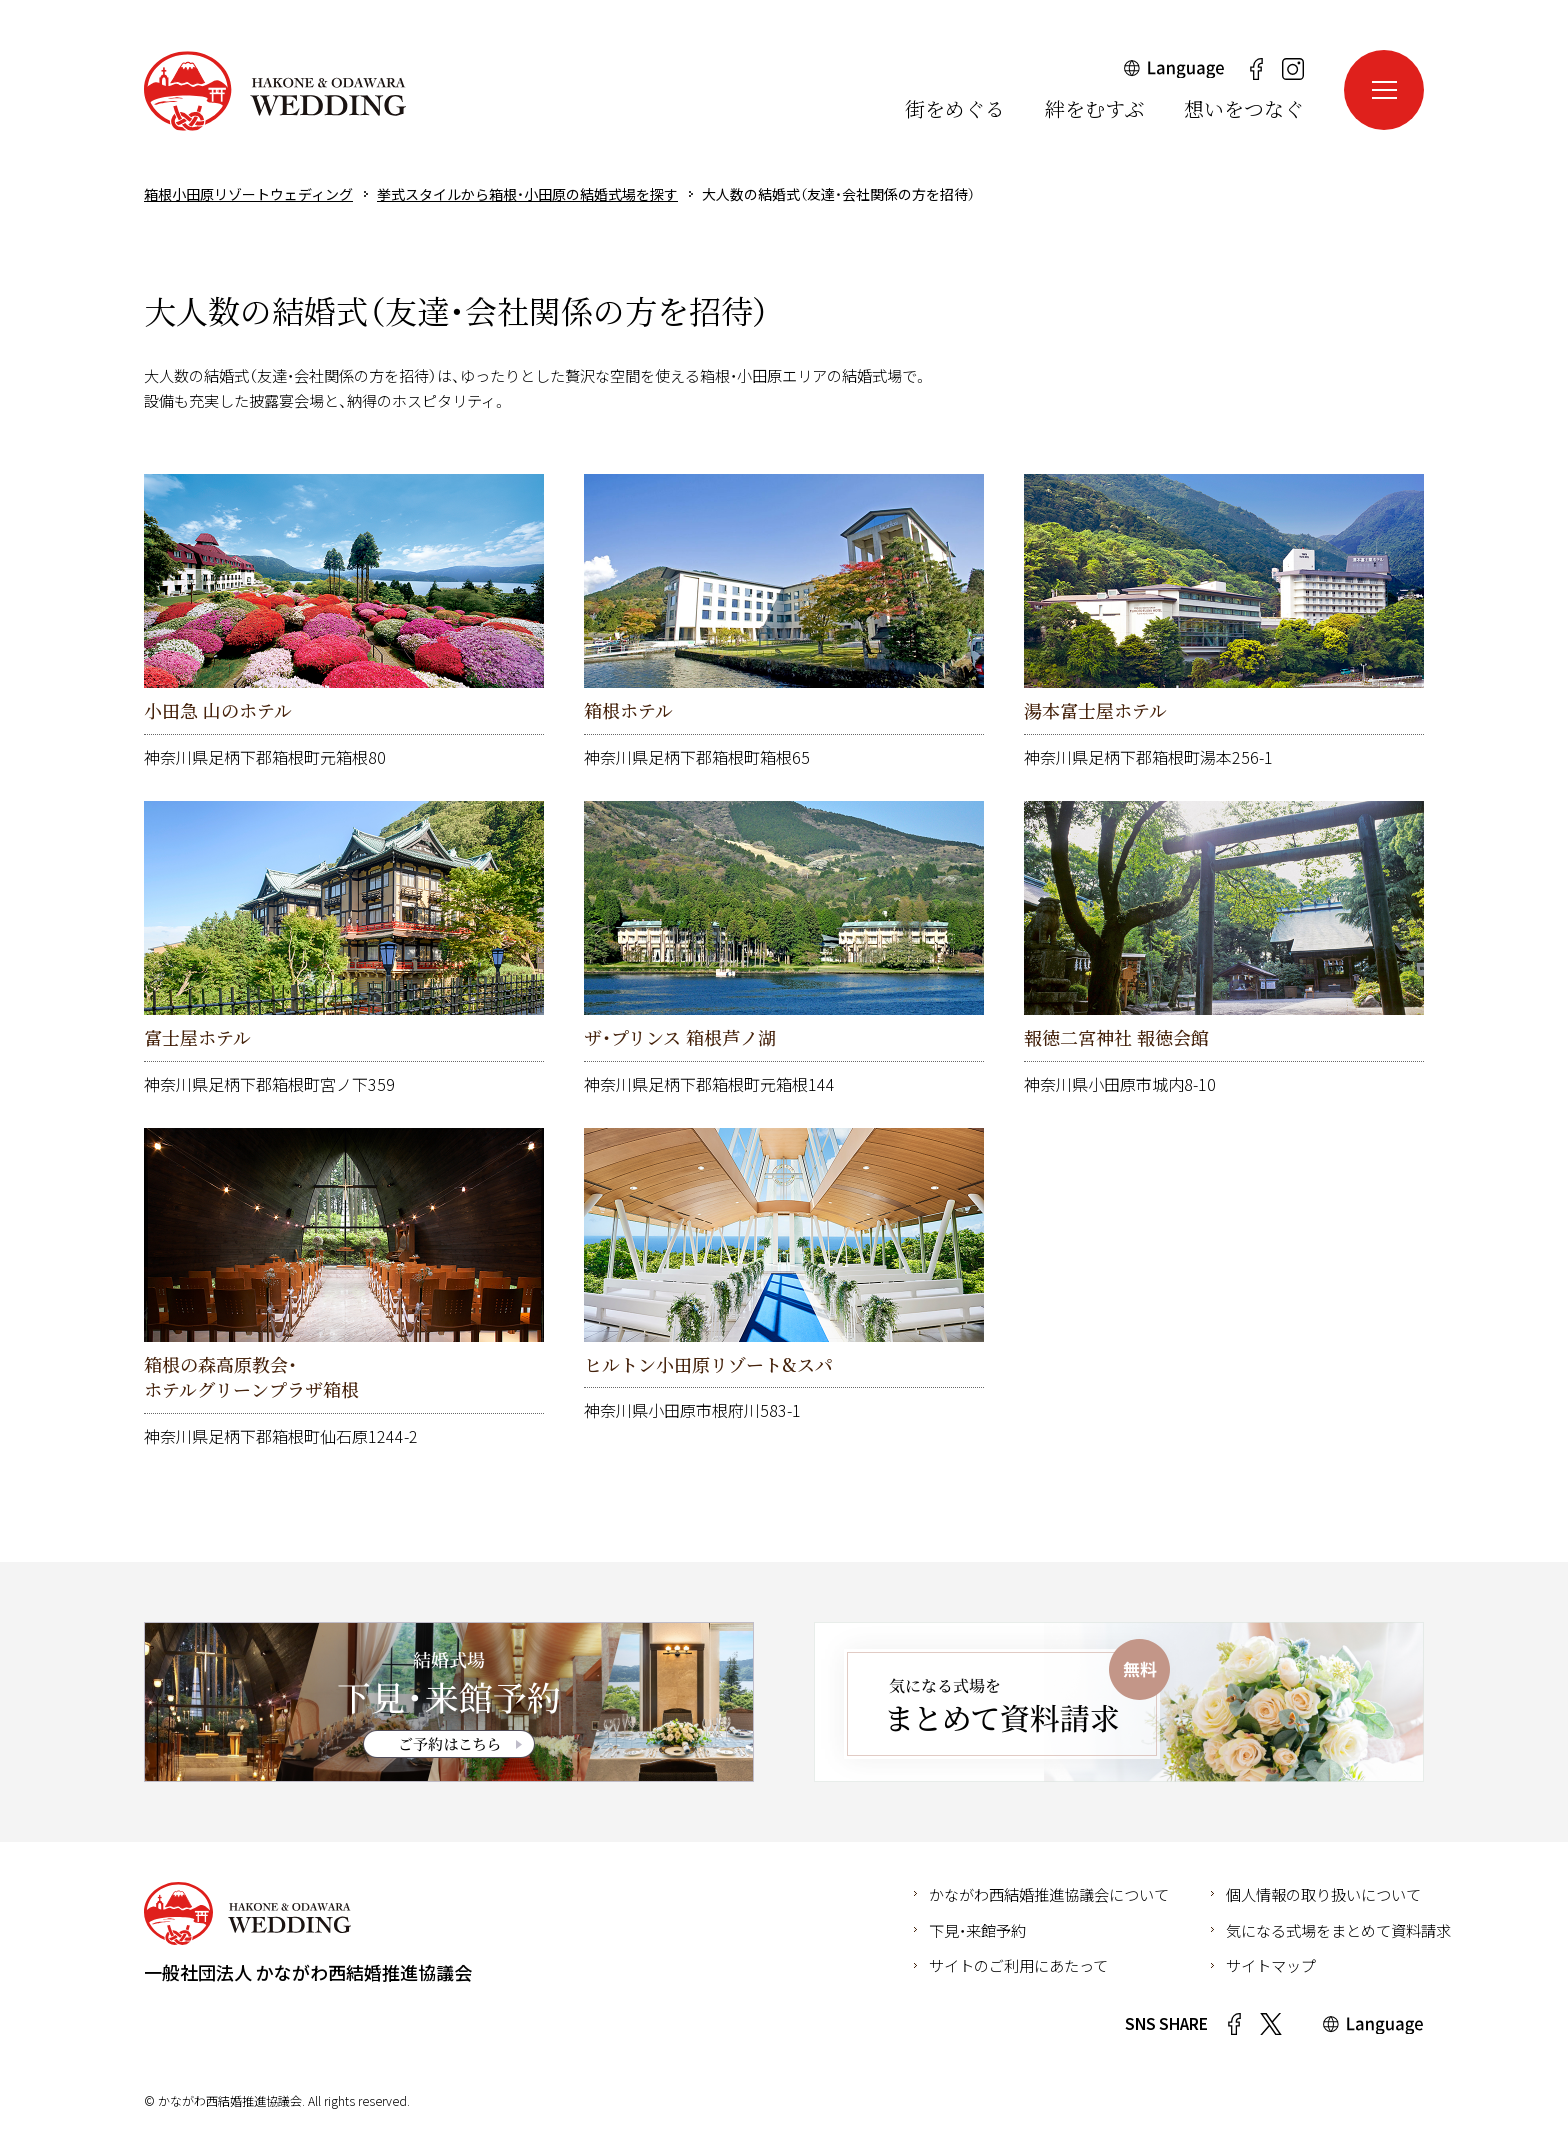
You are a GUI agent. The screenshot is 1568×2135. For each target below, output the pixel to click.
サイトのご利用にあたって (1018, 1965)
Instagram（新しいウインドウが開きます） (1293, 69)
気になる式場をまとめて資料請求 (1338, 1930)
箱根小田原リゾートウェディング (275, 91)
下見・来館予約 (977, 1930)
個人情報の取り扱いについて (1323, 1894)
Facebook (1234, 2024)
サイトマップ (1271, 1965)
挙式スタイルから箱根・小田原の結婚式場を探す (527, 194)
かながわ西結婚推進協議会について (1049, 1894)
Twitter (1271, 2024)
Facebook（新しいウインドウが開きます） (1256, 69)
